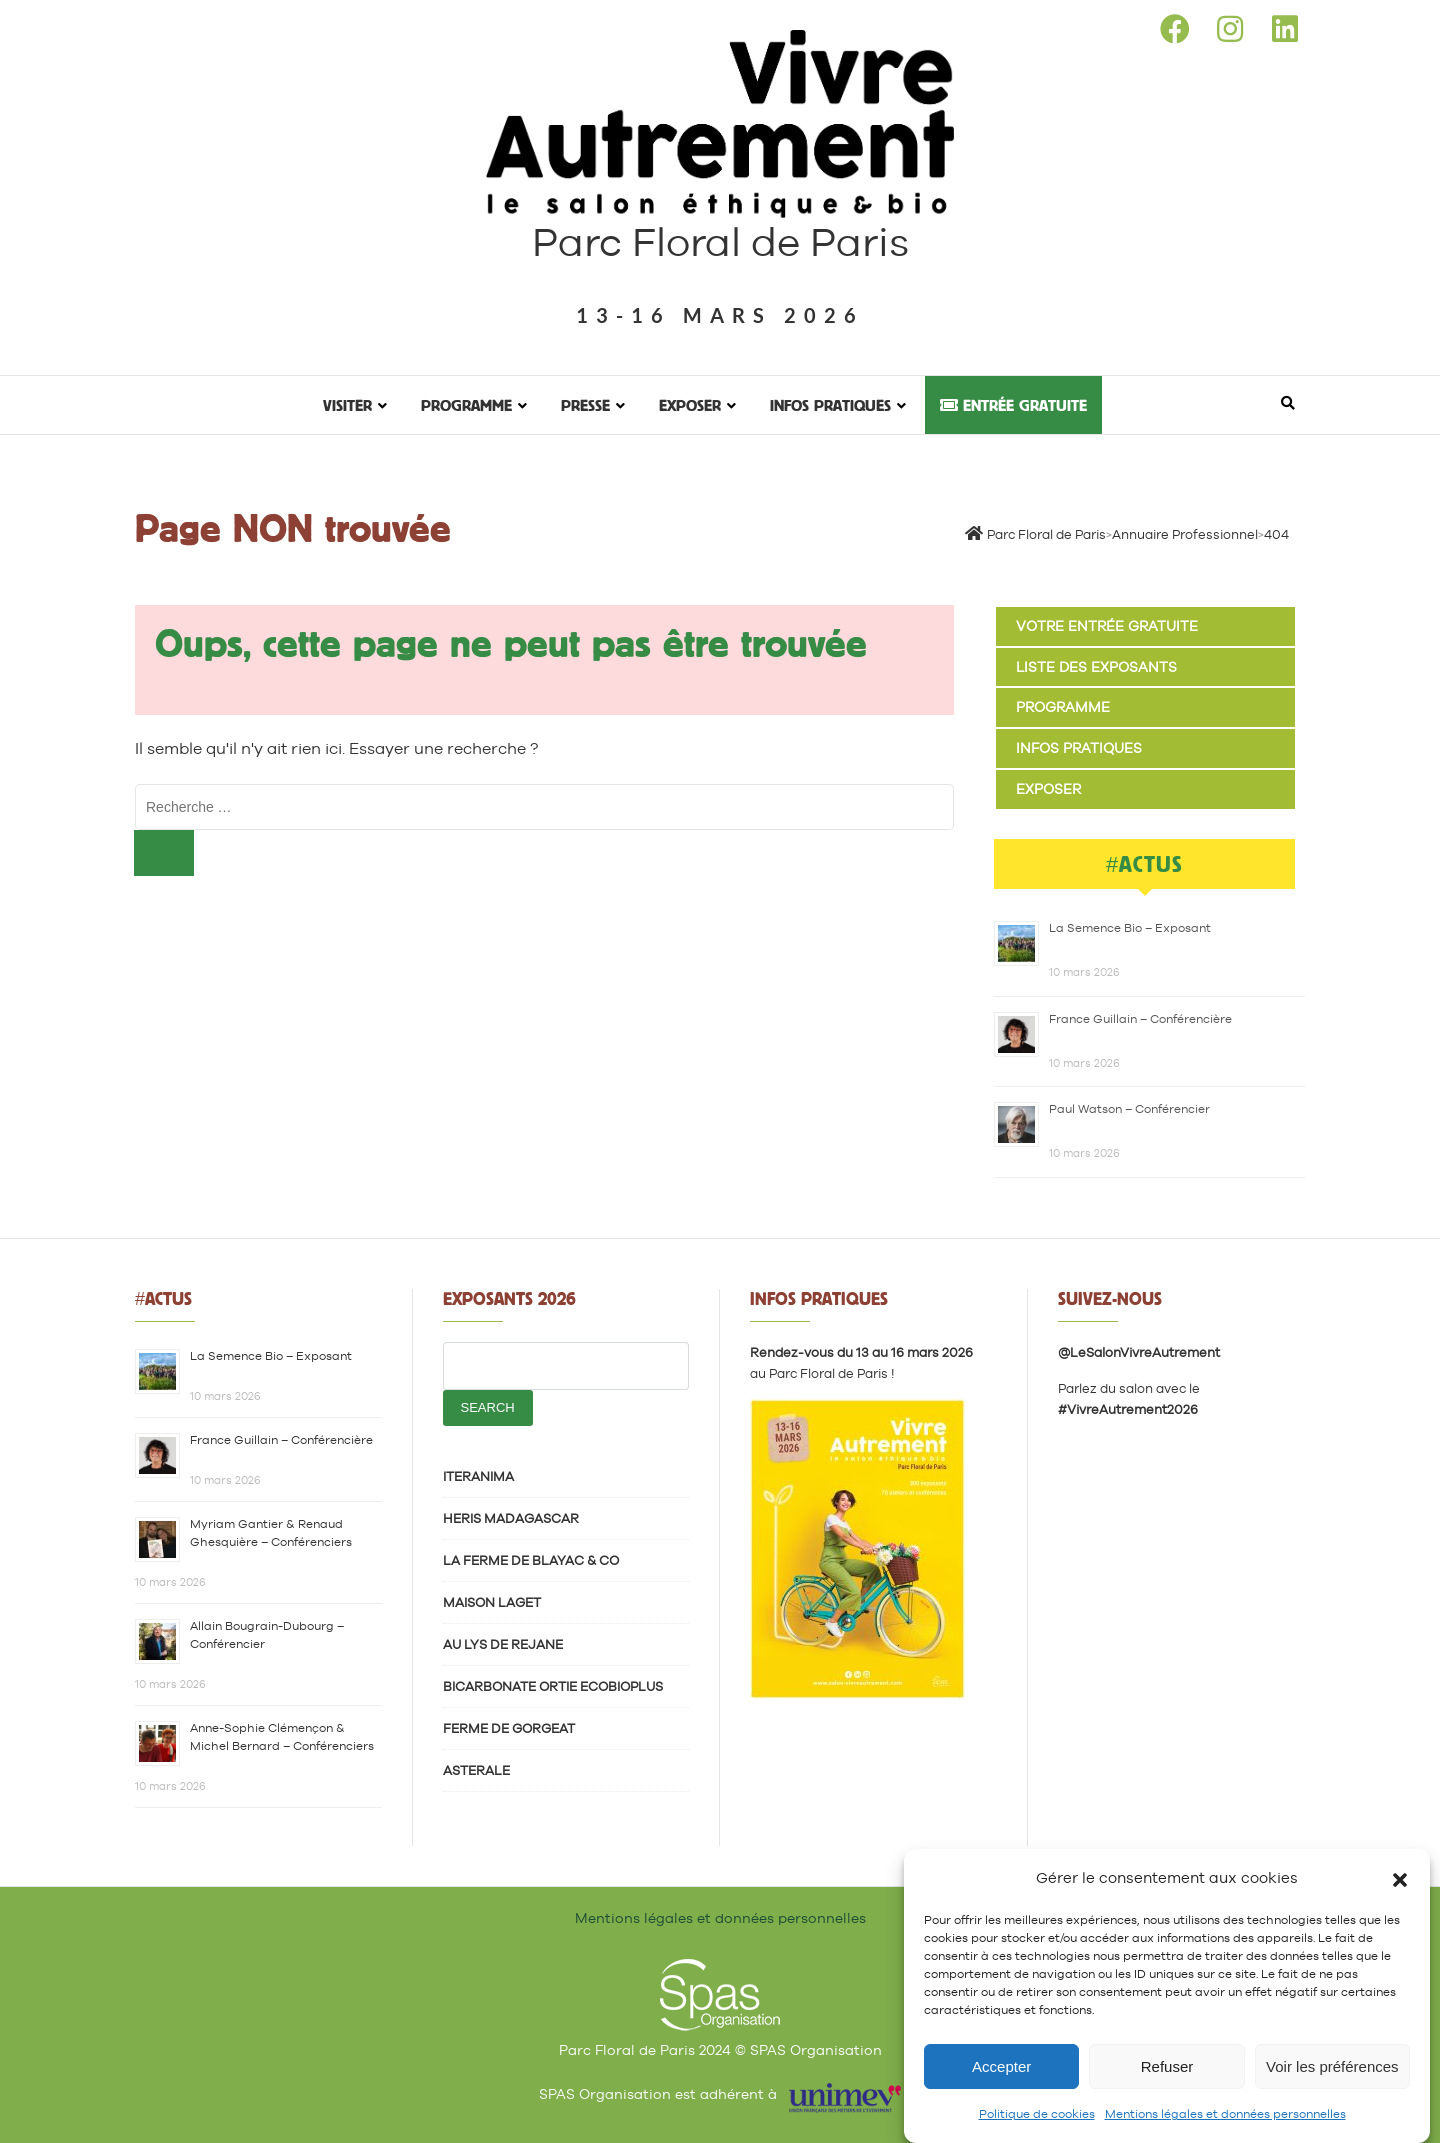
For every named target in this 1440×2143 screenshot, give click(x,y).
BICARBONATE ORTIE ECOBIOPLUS (553, 1686)
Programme (466, 405)
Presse (585, 405)
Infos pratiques (830, 405)
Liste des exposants (1096, 667)
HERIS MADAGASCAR (511, 1518)
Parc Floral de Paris (720, 242)
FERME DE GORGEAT (509, 1728)
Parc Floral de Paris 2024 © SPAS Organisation (720, 2050)
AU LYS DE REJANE (503, 1644)
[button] (1400, 1878)
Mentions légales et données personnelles (1225, 2114)
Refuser (1167, 2066)
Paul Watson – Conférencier (1129, 1109)
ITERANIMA (478, 1476)
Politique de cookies (1037, 2114)
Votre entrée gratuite (1107, 626)
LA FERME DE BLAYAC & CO (531, 1560)
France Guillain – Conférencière (1140, 1019)
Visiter (347, 405)
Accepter (1001, 2066)
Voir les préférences (1332, 2066)
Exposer (690, 405)
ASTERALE (476, 1770)
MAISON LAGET (492, 1602)
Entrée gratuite (1013, 405)
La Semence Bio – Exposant (1130, 928)
